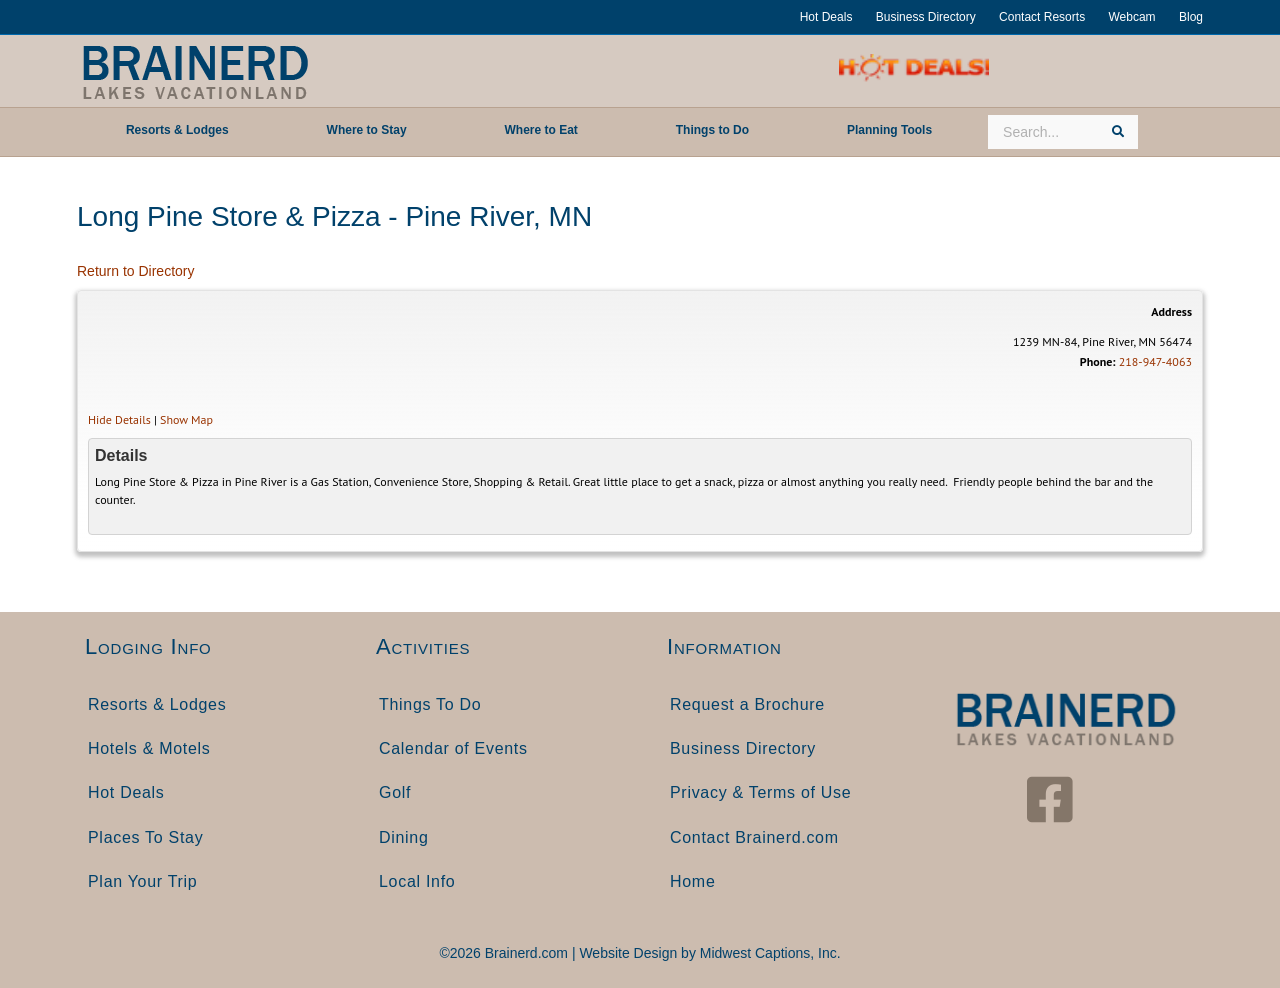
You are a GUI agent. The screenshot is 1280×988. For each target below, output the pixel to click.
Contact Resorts (1042, 17)
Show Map (186, 419)
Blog (1191, 17)
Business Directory (926, 17)
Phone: (1098, 361)
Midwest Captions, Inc (768, 953)
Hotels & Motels (149, 748)
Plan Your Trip (142, 881)
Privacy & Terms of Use (760, 792)
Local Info (417, 881)
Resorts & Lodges (157, 704)
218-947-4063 (1155, 361)
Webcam (1131, 17)
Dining (404, 837)
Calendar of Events (453, 748)
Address (1171, 311)
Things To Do (430, 704)
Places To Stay (145, 837)
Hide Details (119, 419)
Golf (395, 792)
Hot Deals (826, 17)
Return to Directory (135, 271)
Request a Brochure (747, 704)
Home (692, 881)
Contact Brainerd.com (754, 837)
